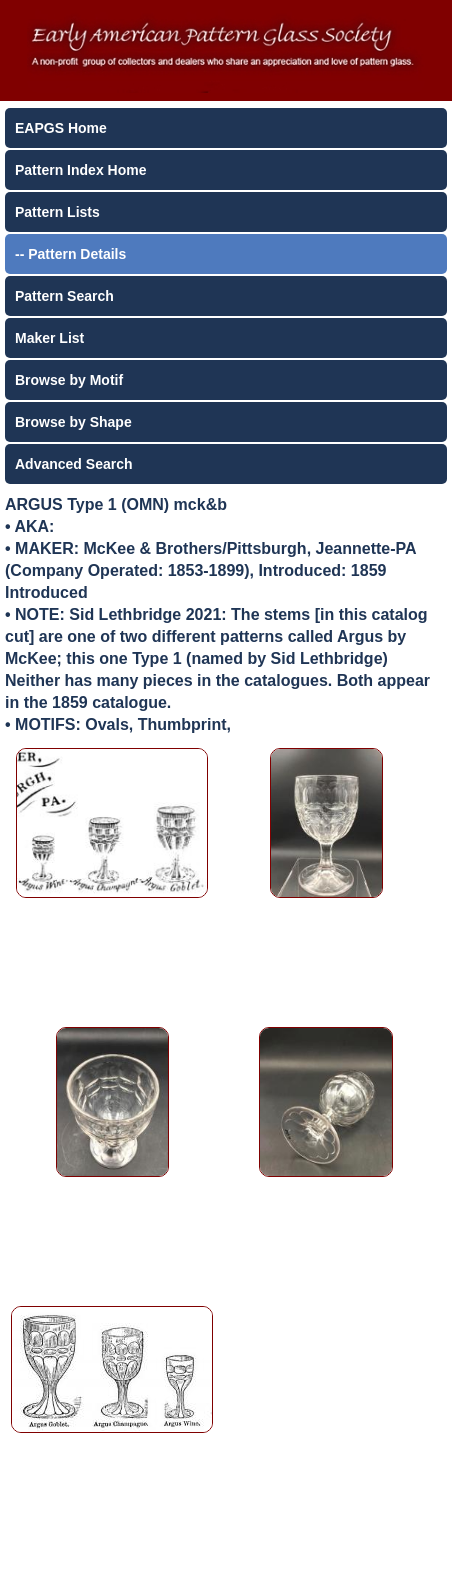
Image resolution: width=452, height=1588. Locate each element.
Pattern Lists (57, 212)
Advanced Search (74, 464)
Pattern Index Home (80, 170)
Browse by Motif (69, 380)
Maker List (49, 338)
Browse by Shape (73, 422)
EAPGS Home (61, 128)
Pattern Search (64, 296)
